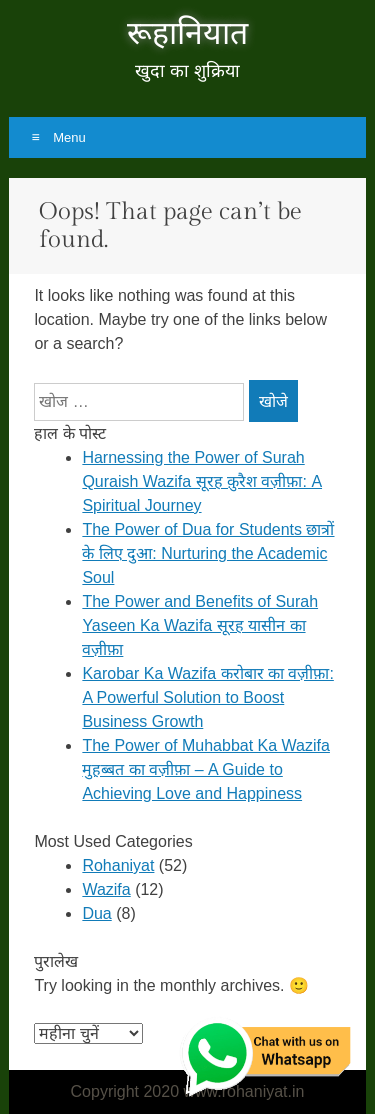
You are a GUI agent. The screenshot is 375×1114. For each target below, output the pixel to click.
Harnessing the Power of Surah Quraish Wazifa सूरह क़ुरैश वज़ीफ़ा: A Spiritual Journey (202, 481)
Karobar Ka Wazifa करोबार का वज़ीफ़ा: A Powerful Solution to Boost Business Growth (207, 697)
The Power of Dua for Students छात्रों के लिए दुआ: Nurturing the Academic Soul (208, 553)
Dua (96, 913)
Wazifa (106, 889)
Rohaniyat (118, 865)
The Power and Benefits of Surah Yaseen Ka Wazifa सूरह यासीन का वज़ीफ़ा (200, 625)
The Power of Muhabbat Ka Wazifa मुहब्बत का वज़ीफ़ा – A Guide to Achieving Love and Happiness (206, 769)
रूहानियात (187, 34)
